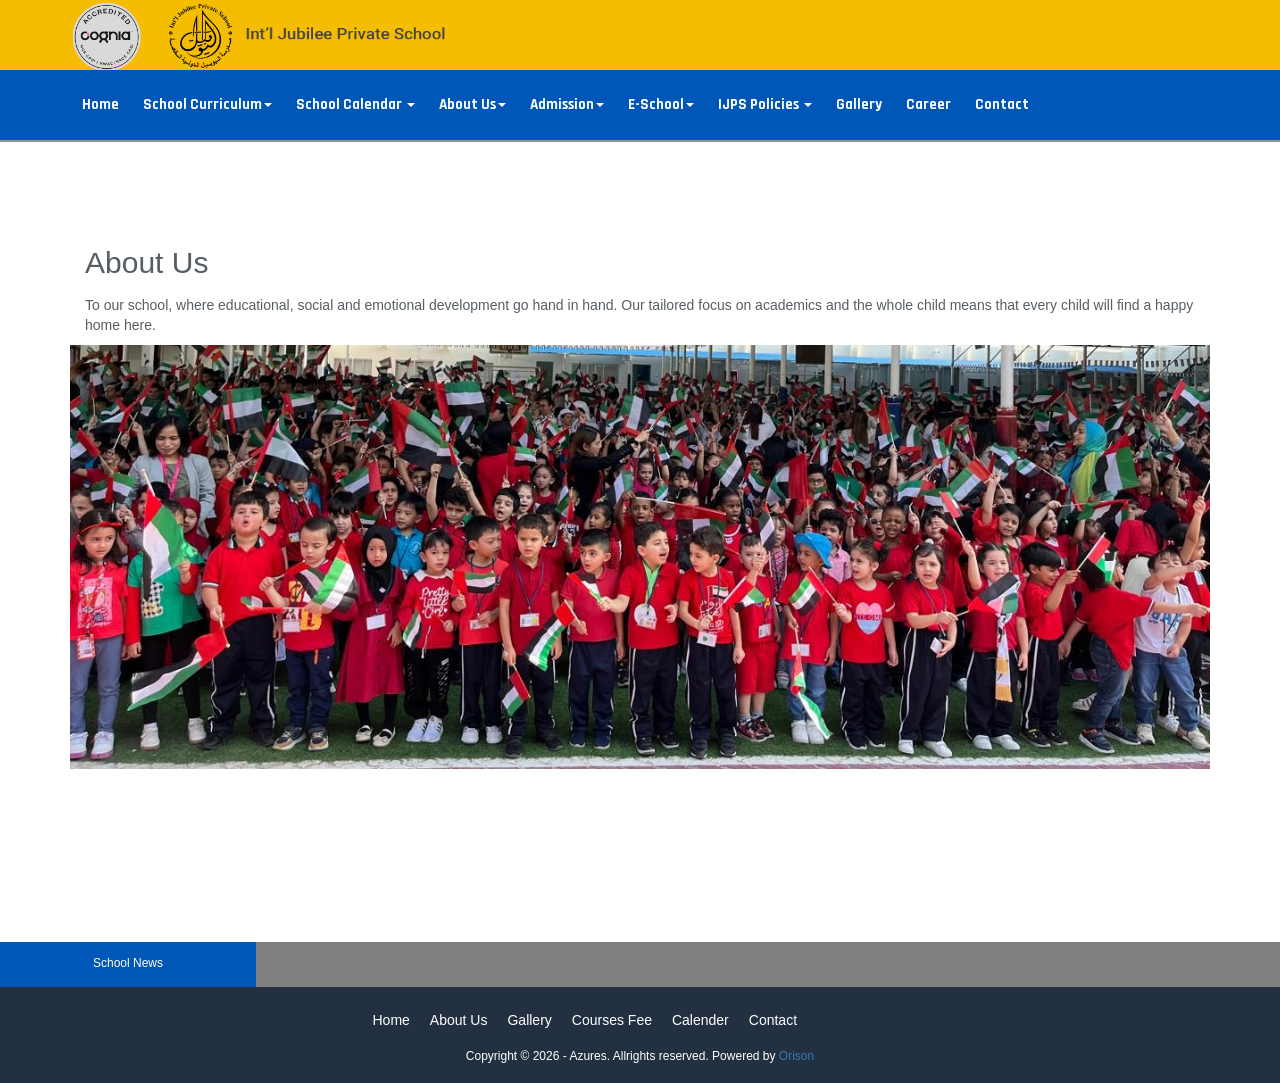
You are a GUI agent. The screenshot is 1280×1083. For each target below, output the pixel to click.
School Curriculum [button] (207, 104)
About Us (459, 1020)
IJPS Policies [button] (765, 104)
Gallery (859, 104)
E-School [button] (661, 104)
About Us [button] (472, 104)
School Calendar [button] (355, 104)
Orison (796, 1056)
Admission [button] (567, 104)
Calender (700, 1020)
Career (928, 104)
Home (100, 104)
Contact (1002, 104)
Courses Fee (612, 1020)
